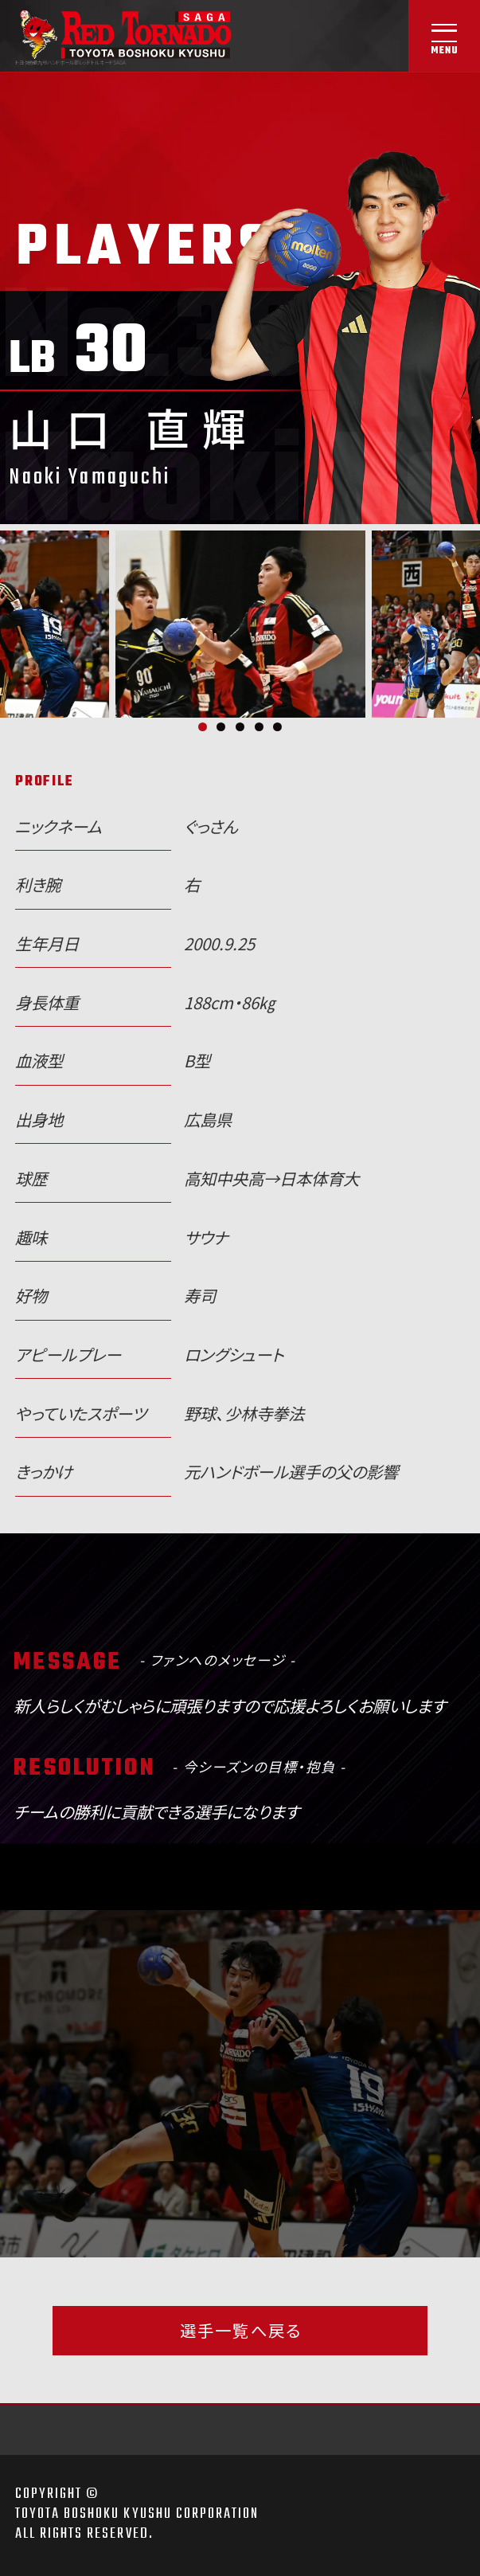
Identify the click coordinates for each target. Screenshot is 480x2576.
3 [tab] (240, 726)
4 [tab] (259, 726)
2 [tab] (221, 726)
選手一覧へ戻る (240, 2330)
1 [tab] (202, 726)
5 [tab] (277, 726)
